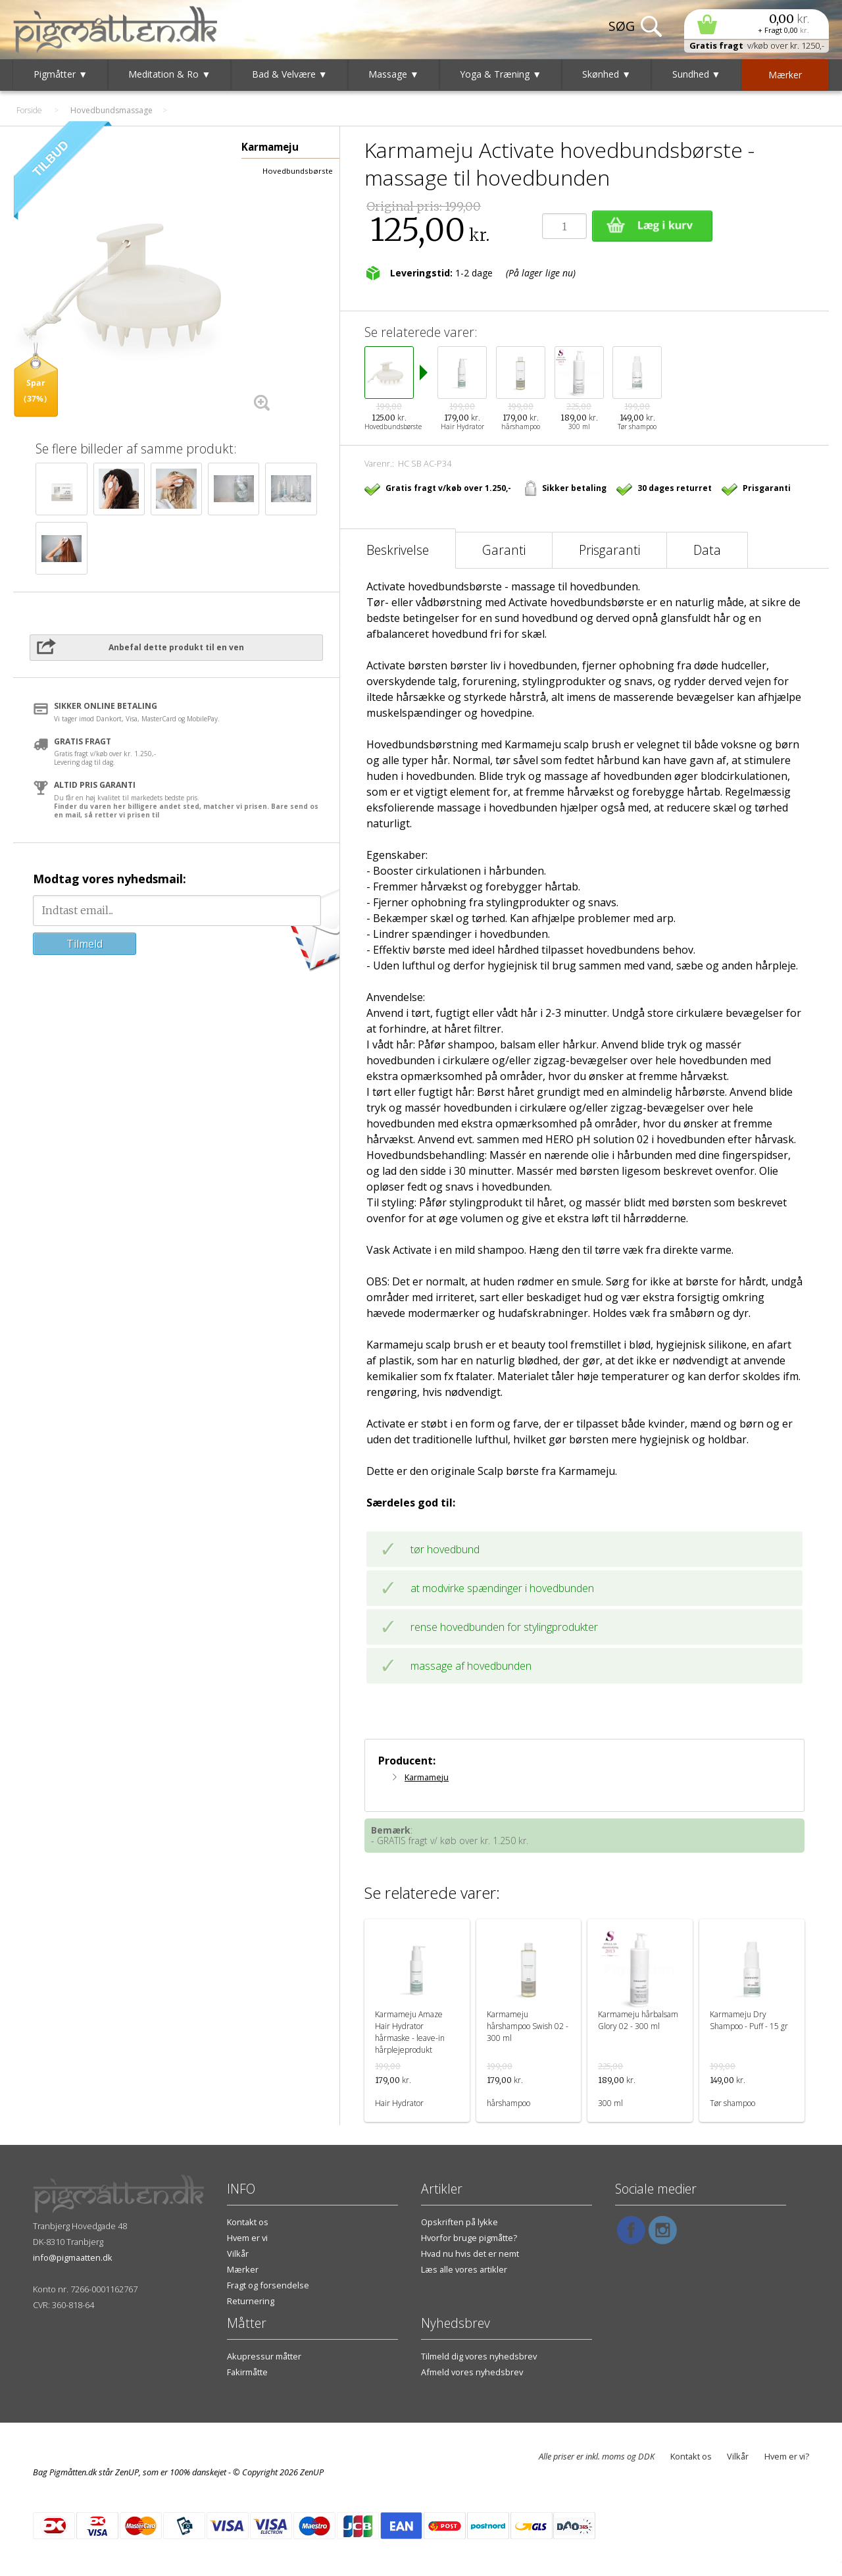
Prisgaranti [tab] (609, 550)
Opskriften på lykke (459, 2222)
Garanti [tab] (504, 550)
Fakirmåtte (247, 2372)
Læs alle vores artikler (464, 2269)
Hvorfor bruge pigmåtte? (469, 2238)
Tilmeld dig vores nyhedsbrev (479, 2356)
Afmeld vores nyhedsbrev (472, 2372)
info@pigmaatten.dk (72, 2257)
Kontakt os (247, 2222)
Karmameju (427, 1777)
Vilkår (238, 2253)
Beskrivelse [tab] (397, 550)
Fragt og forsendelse (268, 2285)
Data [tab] (707, 550)
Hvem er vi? (786, 2456)
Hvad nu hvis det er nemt (470, 2253)
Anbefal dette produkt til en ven (176, 647)
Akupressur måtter (264, 2356)
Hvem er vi (247, 2238)
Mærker (243, 2269)
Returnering (250, 2301)
